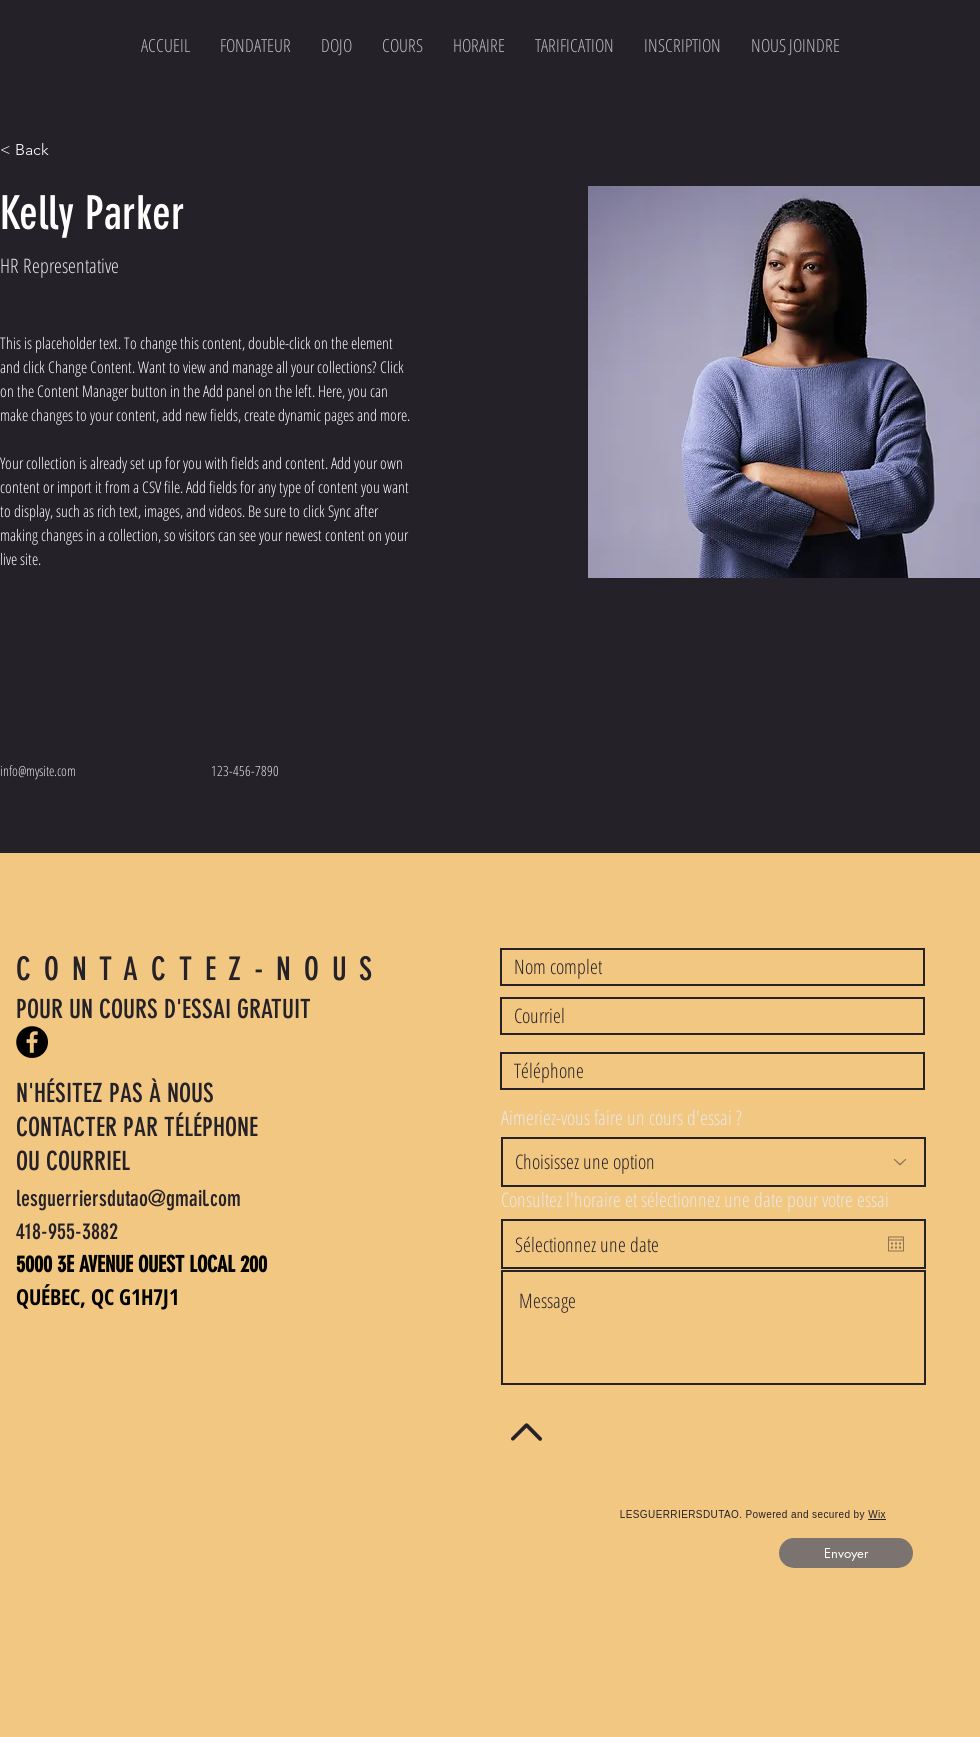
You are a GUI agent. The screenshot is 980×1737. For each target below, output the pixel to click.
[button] (682, 45)
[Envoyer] (846, 1553)
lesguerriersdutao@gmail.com (128, 1198)
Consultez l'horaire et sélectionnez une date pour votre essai (695, 1200)
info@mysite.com (38, 770)
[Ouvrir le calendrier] (896, 1244)
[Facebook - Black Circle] (32, 1042)
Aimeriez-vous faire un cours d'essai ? (621, 1118)
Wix (877, 1514)
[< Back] (39, 150)
